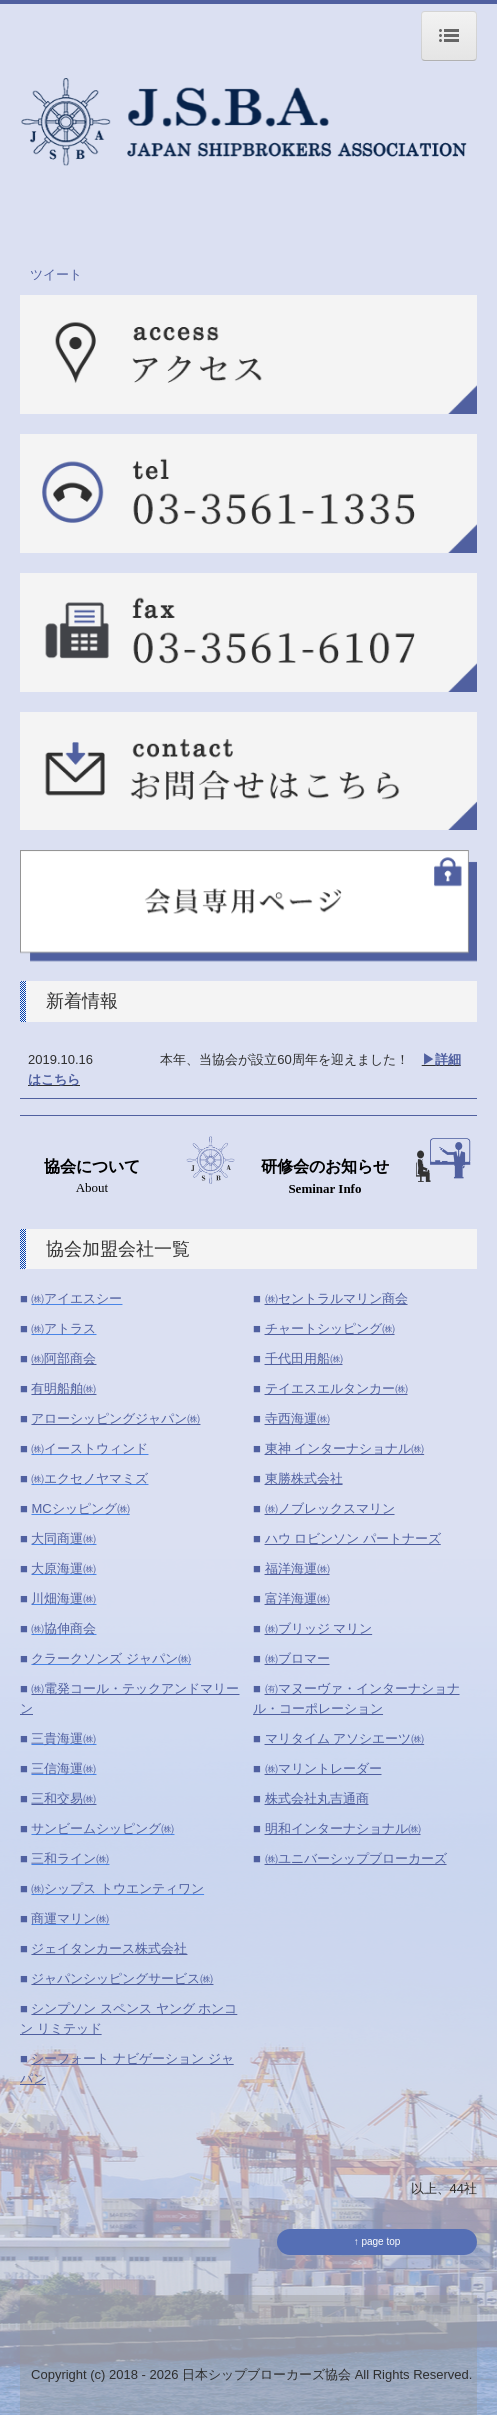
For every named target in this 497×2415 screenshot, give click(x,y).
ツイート (56, 274)
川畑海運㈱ (63, 1598)
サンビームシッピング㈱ (102, 1828)
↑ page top (377, 2241)
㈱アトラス (63, 1328)
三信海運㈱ (63, 1768)
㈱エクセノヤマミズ (89, 1478)
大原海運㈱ (63, 1568)
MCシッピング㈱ (80, 1508)
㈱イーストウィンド (89, 1448)
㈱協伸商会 (63, 1628)
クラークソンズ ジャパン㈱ (111, 1658)
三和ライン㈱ (70, 1858)
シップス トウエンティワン (124, 1888)
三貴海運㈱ (63, 1738)
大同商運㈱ (63, 1538)
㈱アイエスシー (76, 1298)
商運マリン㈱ (70, 1918)
